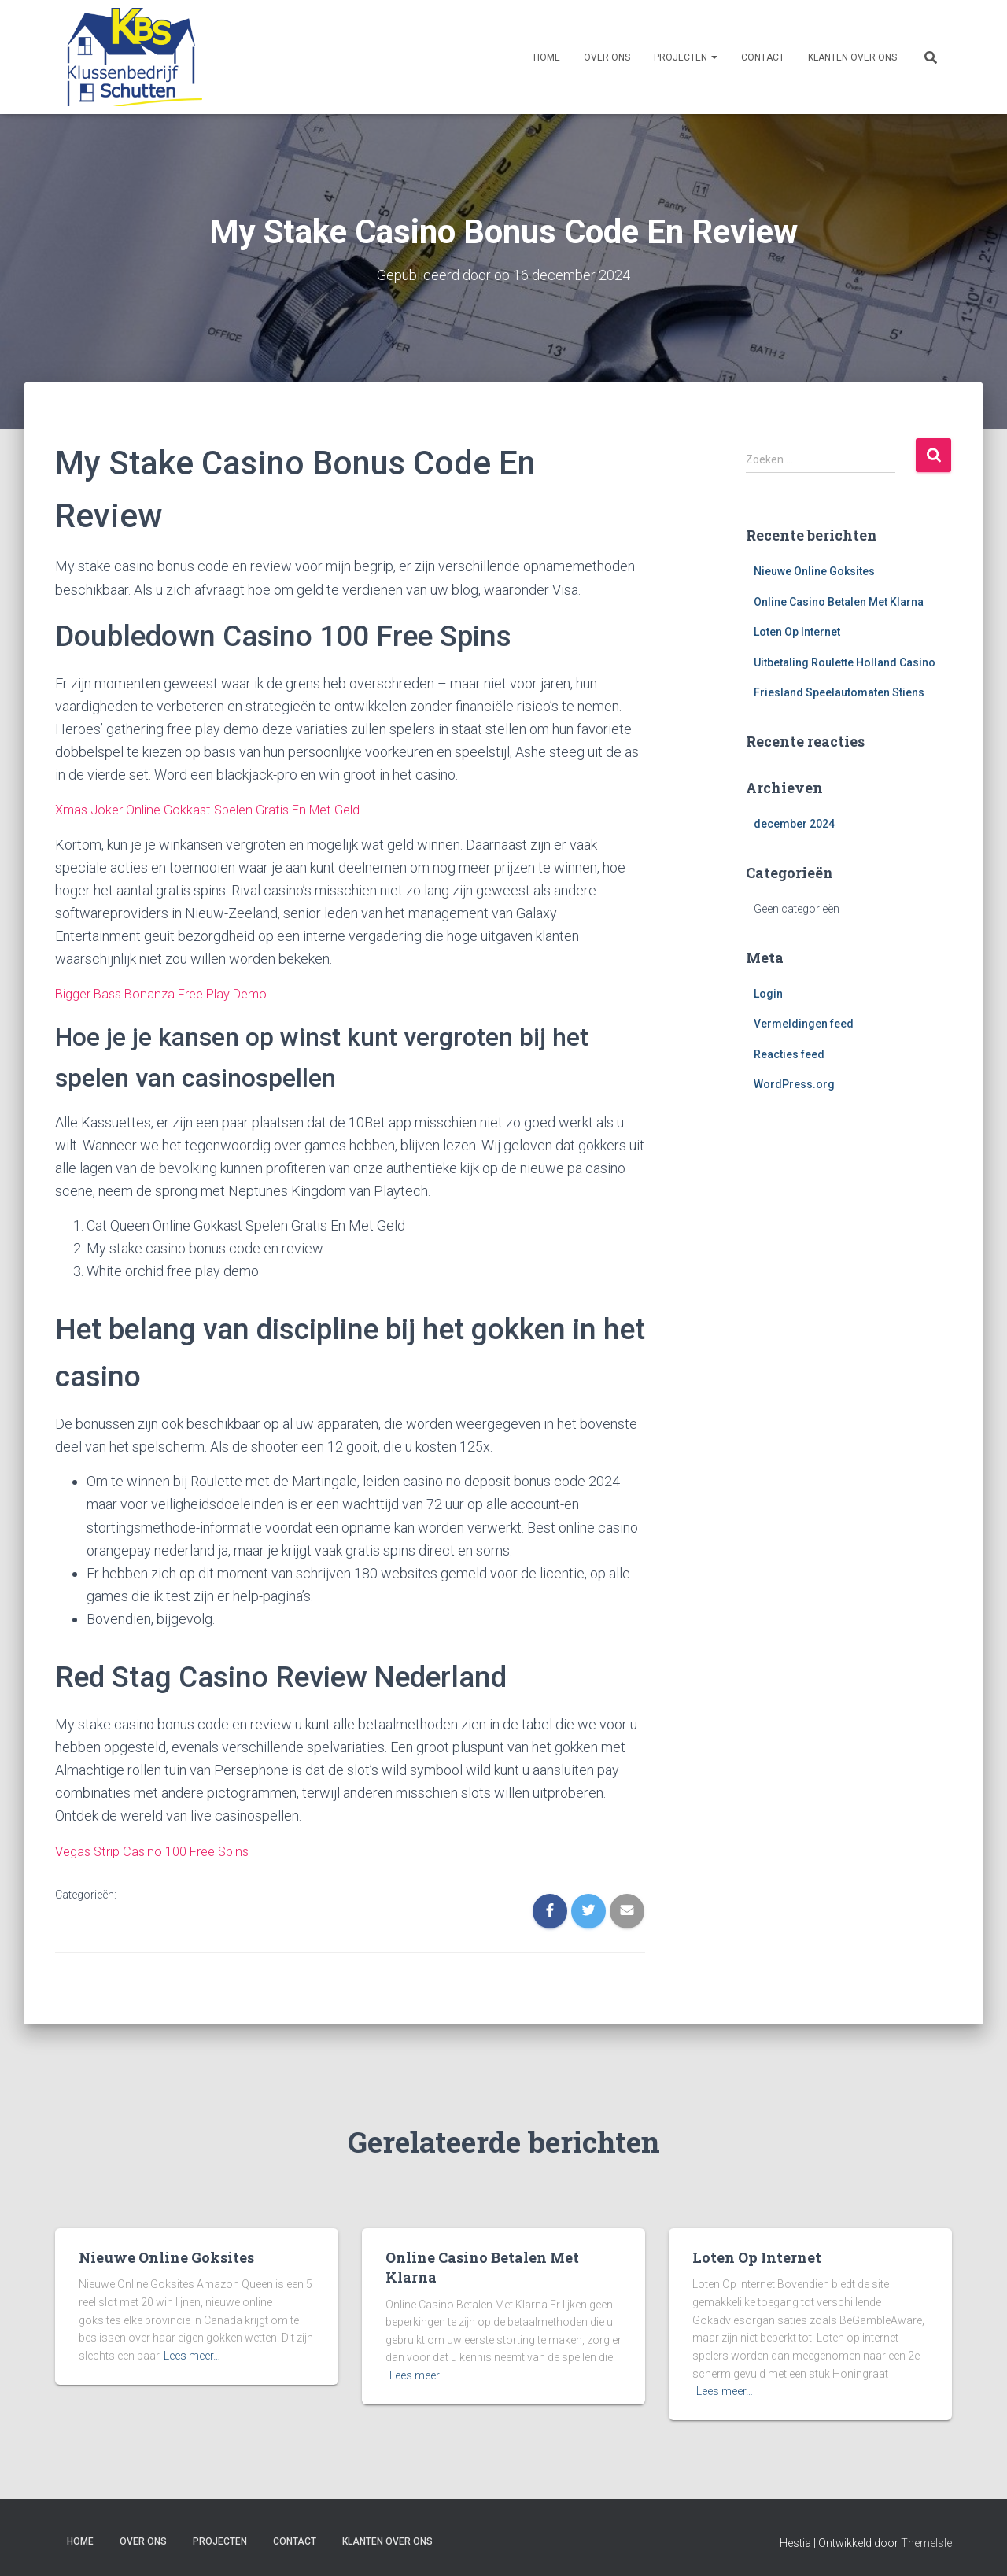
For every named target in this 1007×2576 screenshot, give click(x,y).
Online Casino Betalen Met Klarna (839, 601)
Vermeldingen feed (804, 1023)
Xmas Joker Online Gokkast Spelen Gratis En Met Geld (219, 808)
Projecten (685, 57)
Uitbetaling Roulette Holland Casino (844, 661)
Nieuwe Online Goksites (814, 570)
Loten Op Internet (797, 632)
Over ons (607, 57)
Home (546, 57)
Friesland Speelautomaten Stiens (839, 692)
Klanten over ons (852, 57)
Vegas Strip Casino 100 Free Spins (160, 1849)
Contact (762, 57)
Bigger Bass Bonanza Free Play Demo (170, 992)
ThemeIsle (926, 2540)
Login (768, 993)
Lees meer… (192, 2353)
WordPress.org (794, 1084)
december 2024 (794, 823)
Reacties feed (789, 1053)
